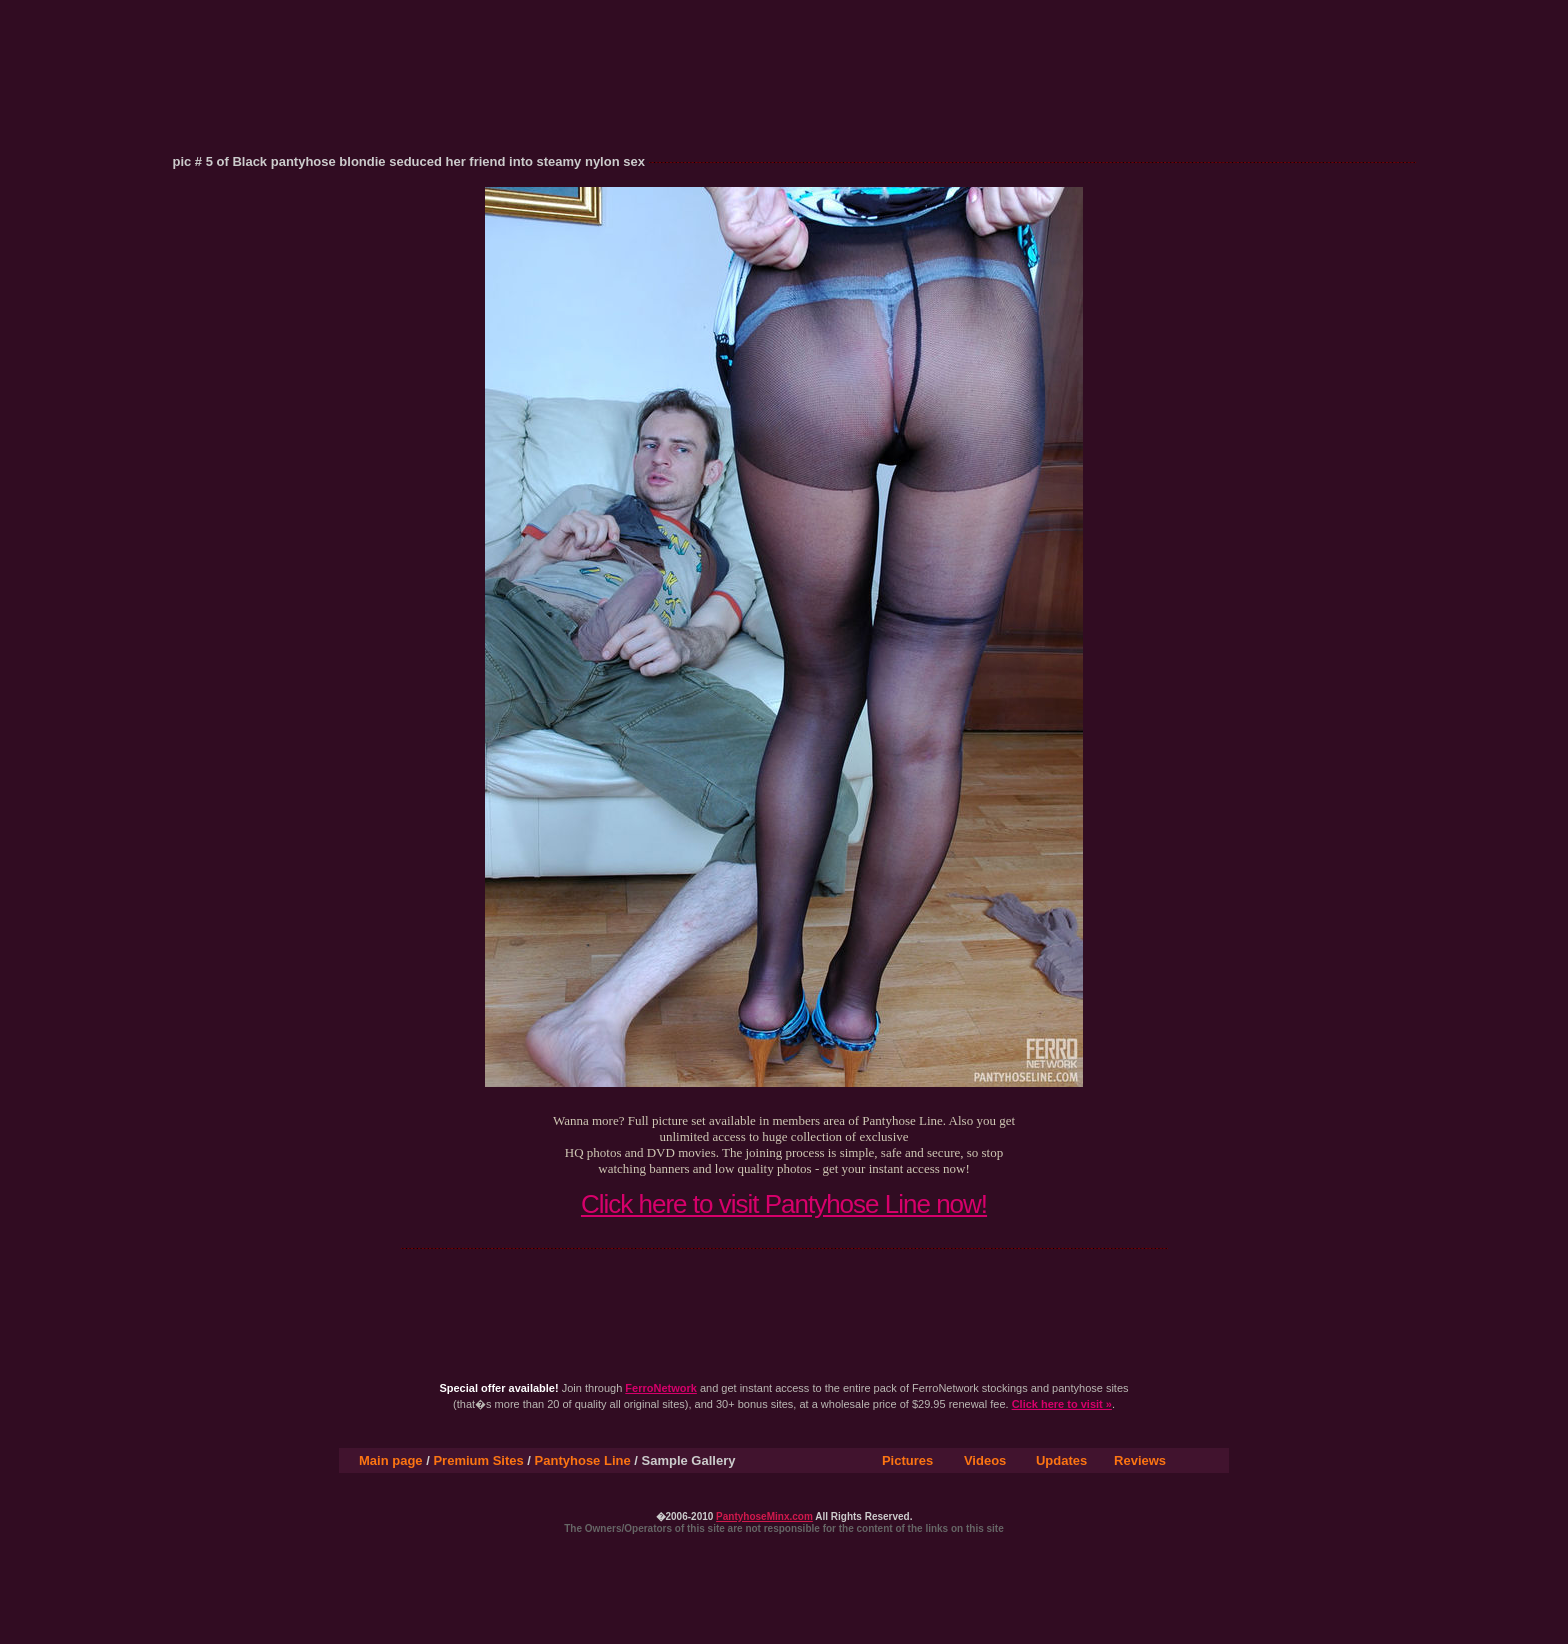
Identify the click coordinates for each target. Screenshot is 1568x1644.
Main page (391, 1460)
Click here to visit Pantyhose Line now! (784, 1204)
